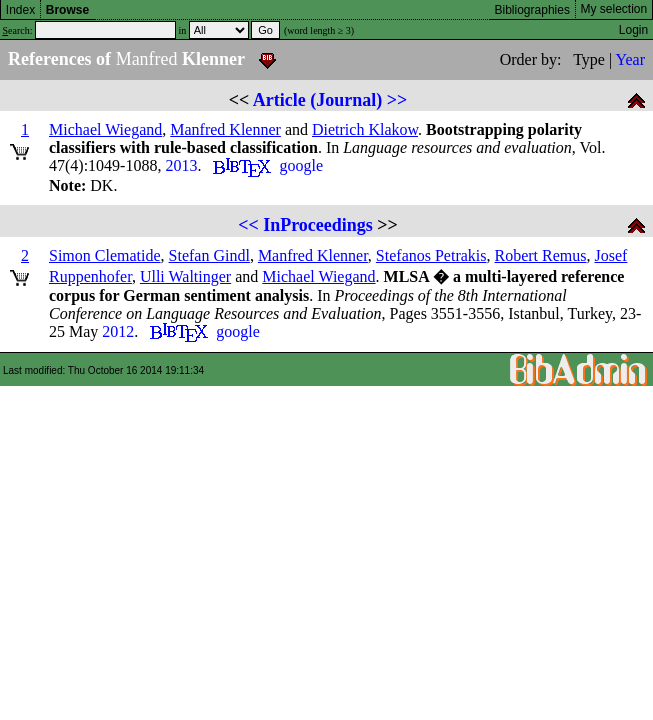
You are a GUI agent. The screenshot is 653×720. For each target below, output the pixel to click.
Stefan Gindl (209, 255)
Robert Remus (541, 255)
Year (630, 59)
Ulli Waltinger (185, 276)
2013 (181, 165)
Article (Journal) (317, 100)
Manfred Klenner (225, 129)
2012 (118, 331)
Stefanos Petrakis (431, 255)
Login (633, 30)
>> (397, 100)
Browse (67, 10)
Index (20, 10)
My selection (614, 9)
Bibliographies (532, 10)
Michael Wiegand (105, 129)
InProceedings (318, 225)
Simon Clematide (105, 255)
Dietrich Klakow (365, 129)
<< (248, 225)
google (301, 165)
